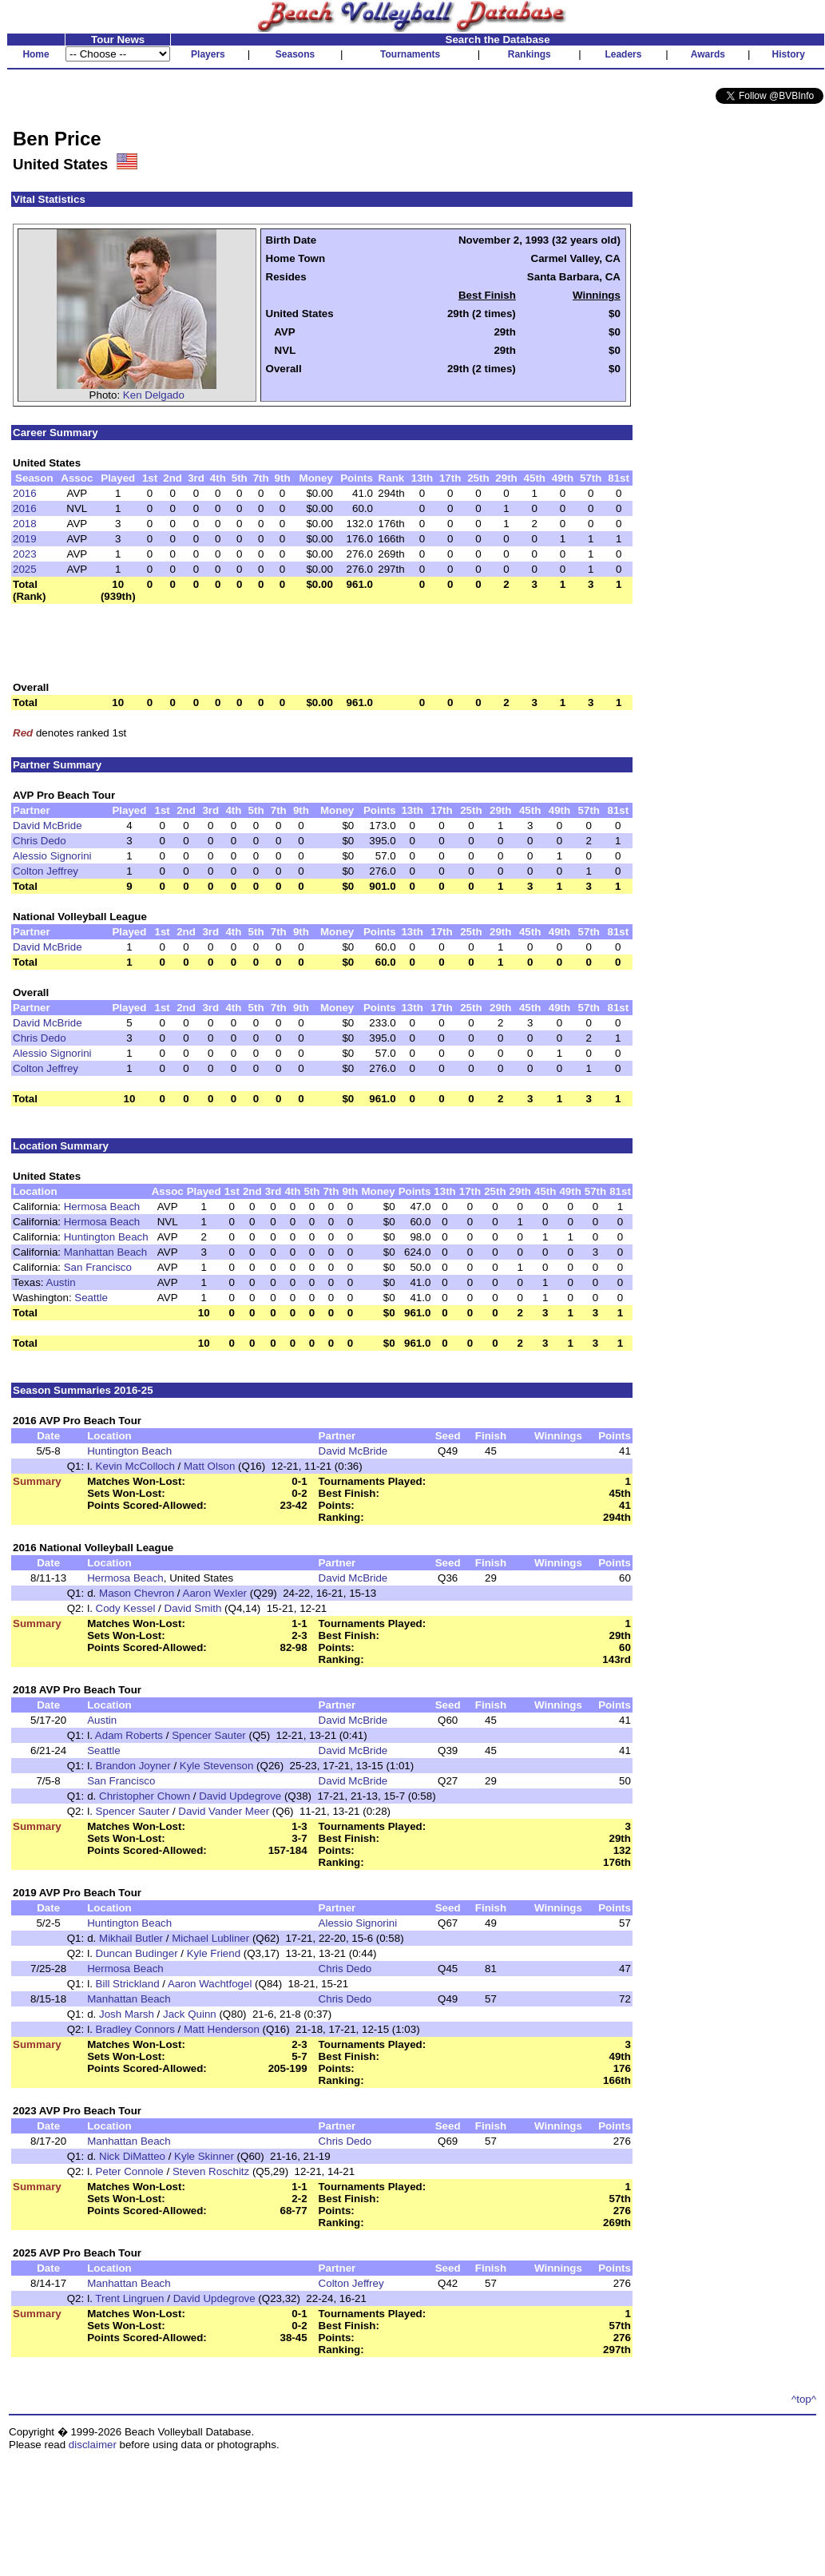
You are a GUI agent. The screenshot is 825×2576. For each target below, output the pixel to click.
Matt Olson (209, 1466)
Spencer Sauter (209, 1735)
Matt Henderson (222, 2029)
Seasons (295, 54)
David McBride (47, 826)
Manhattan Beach (105, 1252)
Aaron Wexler (215, 1593)
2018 (25, 524)
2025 (25, 569)
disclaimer (93, 2445)
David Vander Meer (223, 1811)
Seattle (91, 1298)
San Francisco (98, 1267)
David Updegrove (240, 1796)
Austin (61, 1282)
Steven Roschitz (211, 2171)
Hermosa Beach (102, 1207)
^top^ (803, 2399)
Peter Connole (130, 2171)
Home (35, 54)
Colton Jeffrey (45, 871)
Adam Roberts (129, 1735)
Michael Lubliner (210, 1938)
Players (208, 54)
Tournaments (410, 54)
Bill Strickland (128, 1984)
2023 (25, 554)
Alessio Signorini (52, 856)
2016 (25, 493)
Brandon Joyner (133, 1766)
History (788, 54)
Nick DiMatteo (132, 2156)
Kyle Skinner (204, 2156)
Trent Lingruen (129, 2298)
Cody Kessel (126, 1608)
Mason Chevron (136, 1593)
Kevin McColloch (135, 1466)
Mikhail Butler (131, 1938)
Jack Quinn (189, 2014)
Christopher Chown (144, 1796)
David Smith (193, 1608)
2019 (25, 539)
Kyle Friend (213, 1953)
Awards (708, 54)
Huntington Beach (106, 1237)
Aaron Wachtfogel (210, 1984)
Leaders (623, 54)
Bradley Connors (135, 2029)
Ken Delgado (153, 395)
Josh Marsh (126, 2014)
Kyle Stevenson (217, 1766)
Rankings (529, 54)
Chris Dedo (39, 841)
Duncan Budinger (137, 1953)
